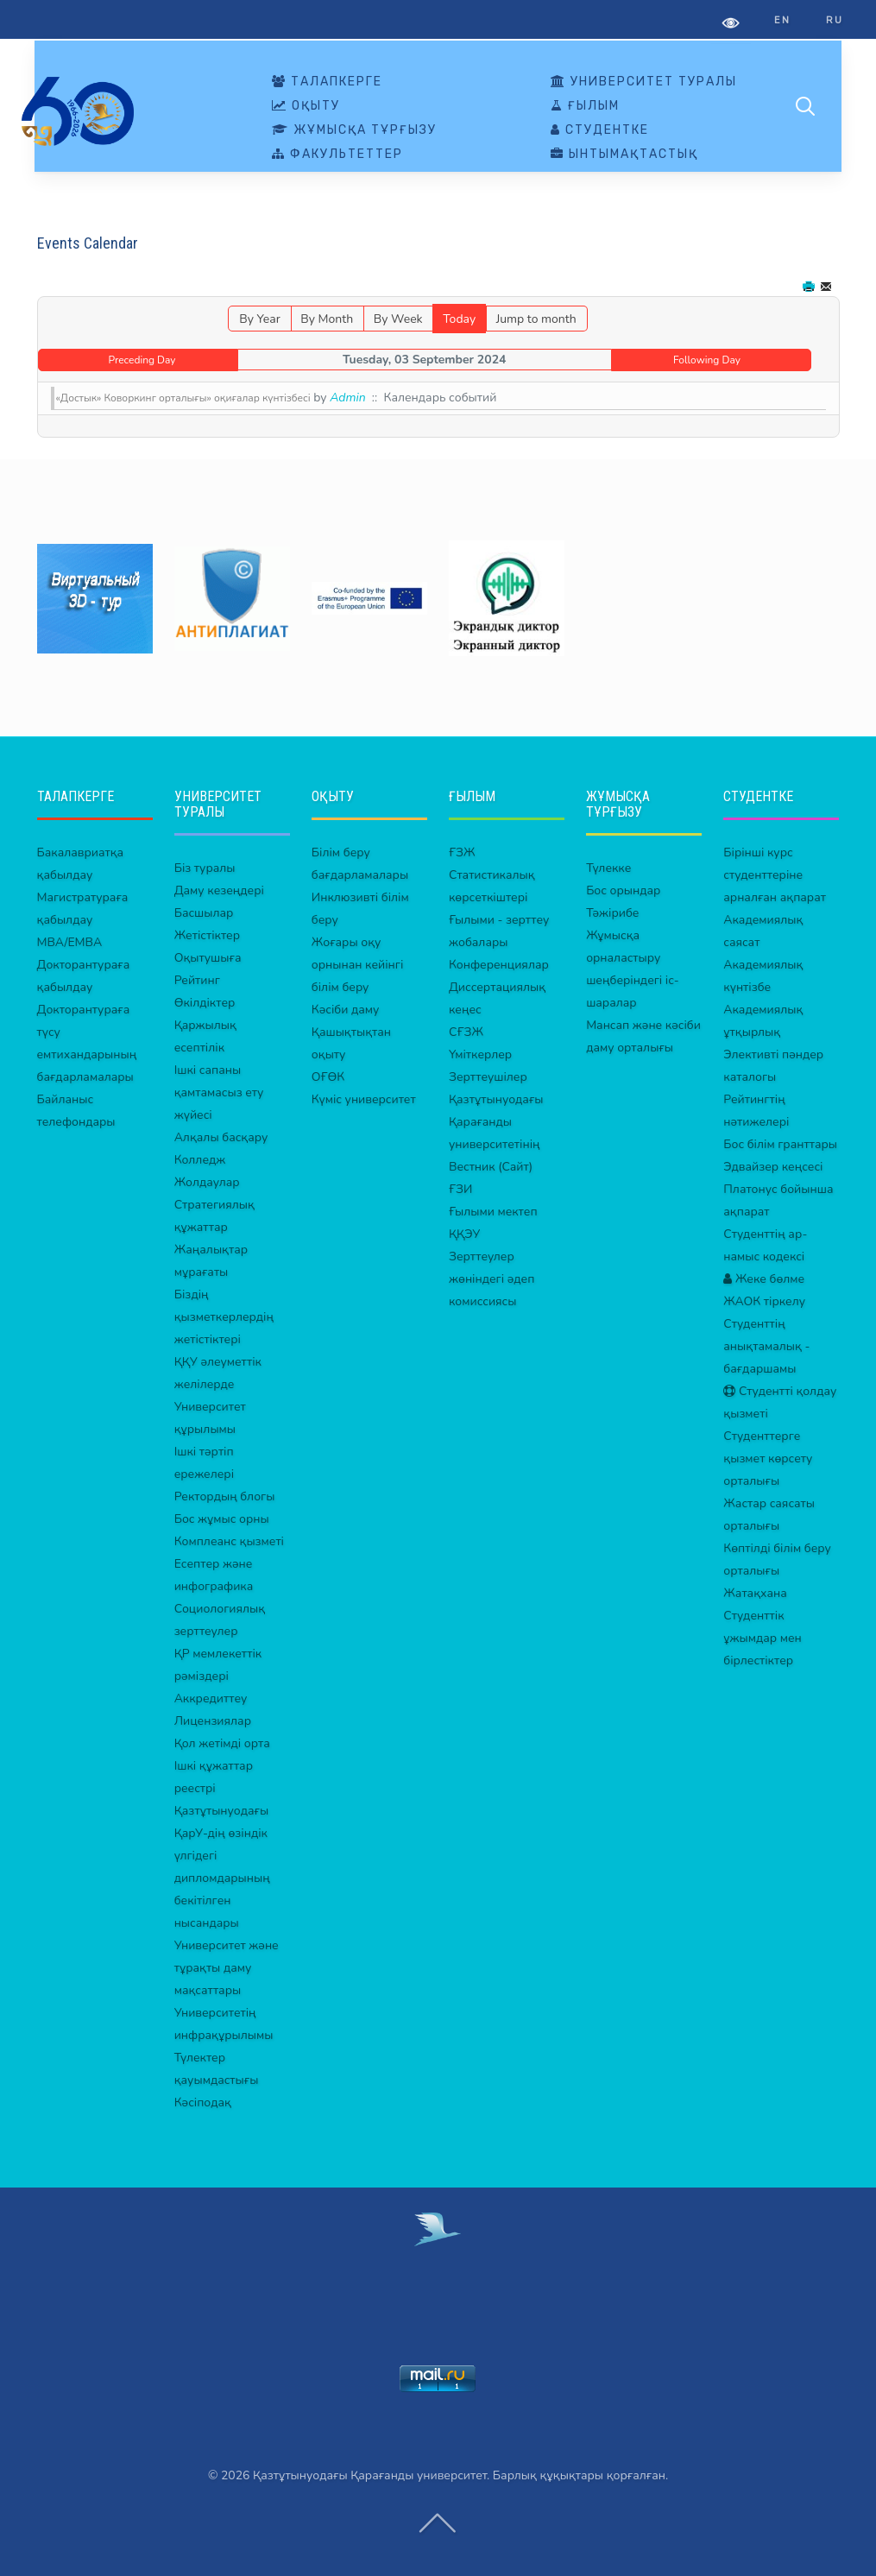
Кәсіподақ (202, 2102)
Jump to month (536, 319)
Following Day (707, 360)
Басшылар (204, 913)
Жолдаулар (207, 1182)
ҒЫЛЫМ (585, 106)
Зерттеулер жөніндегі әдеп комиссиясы (491, 1279)
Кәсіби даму (346, 1009)
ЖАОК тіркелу (764, 1301)
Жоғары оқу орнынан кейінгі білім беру (357, 964)
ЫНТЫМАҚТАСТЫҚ (624, 154)
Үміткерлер (480, 1054)
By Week (398, 319)
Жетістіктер (207, 935)
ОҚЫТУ (306, 106)
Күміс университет (364, 1099)
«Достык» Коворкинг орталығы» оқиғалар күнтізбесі (183, 398)
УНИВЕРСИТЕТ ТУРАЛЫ (644, 82)
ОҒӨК (328, 1077)
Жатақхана (755, 1593)
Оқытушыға (208, 958)
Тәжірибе (612, 913)
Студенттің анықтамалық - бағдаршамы (766, 1346)
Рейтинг (197, 980)
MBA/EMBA (70, 942)
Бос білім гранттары (780, 1144)
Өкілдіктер (205, 1002)
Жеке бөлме (763, 1279)
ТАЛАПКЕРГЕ (327, 82)
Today (459, 319)
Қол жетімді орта (222, 1743)
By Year (259, 319)
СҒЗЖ (466, 1032)
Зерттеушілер (488, 1077)
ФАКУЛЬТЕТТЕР (337, 154)
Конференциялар (499, 965)
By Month (326, 319)
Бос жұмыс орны (221, 1519)
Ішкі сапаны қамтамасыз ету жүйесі (219, 1092)
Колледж (200, 1160)
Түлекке (608, 868)
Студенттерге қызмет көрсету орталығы (767, 1458)
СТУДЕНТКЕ (600, 130)
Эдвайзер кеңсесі (772, 1167)
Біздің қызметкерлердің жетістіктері (224, 1317)
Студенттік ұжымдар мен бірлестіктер (762, 1638)
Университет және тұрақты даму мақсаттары (226, 1967)
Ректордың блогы (224, 1496)
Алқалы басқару (221, 1137)
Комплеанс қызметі (229, 1541)
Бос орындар (623, 890)
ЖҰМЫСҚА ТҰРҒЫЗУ (354, 130)
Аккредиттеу (211, 1698)
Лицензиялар (212, 1721)
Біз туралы (205, 868)
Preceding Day (142, 360)
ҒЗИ (460, 1189)
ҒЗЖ (462, 852)
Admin (347, 397)
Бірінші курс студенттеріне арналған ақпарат (774, 875)
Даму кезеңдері (219, 890)
